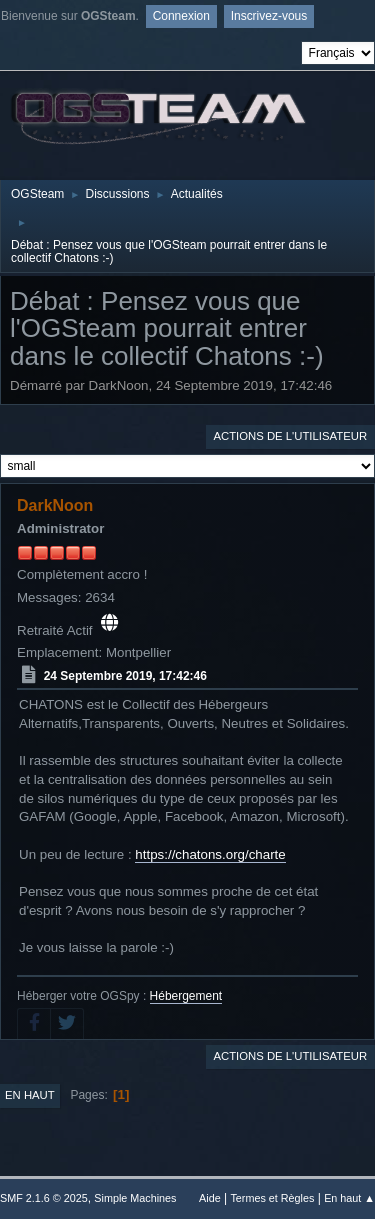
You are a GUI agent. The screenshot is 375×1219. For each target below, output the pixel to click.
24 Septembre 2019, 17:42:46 (125, 676)
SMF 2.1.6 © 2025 (44, 1198)
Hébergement (186, 996)
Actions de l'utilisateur (290, 436)
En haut (30, 1095)
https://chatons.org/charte (210, 854)
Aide (210, 1198)
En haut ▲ (349, 1198)
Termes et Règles (272, 1198)
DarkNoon (55, 505)
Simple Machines (135, 1198)
